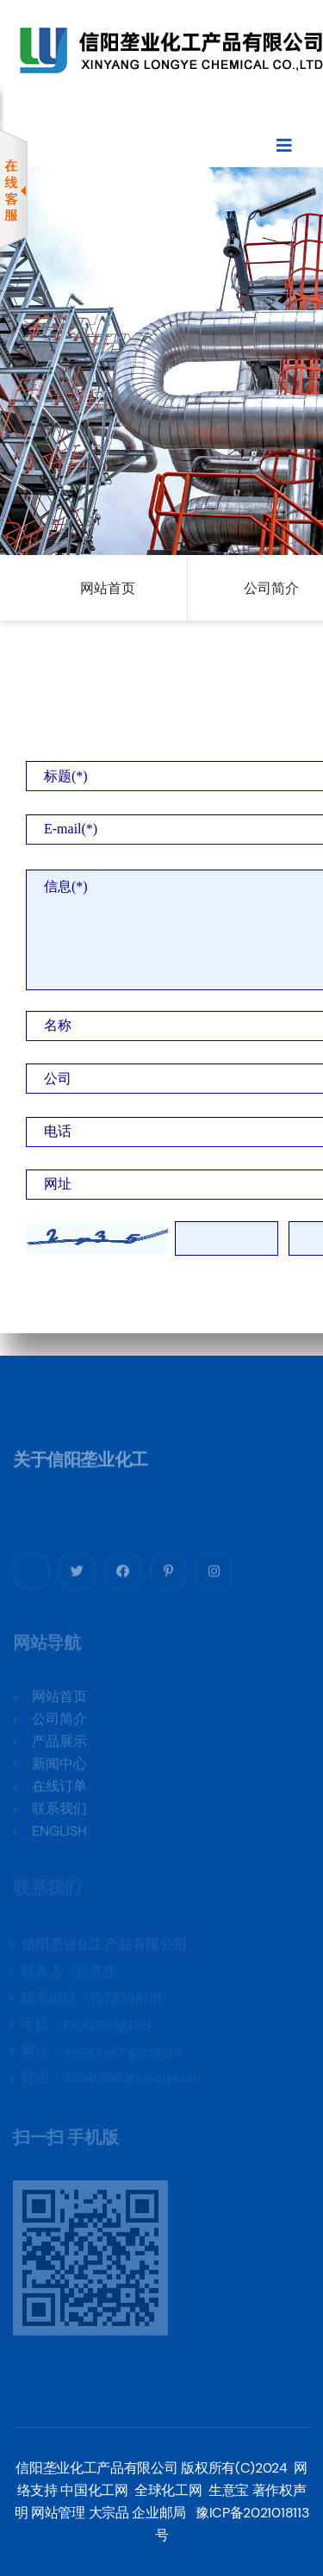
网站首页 (107, 588)
